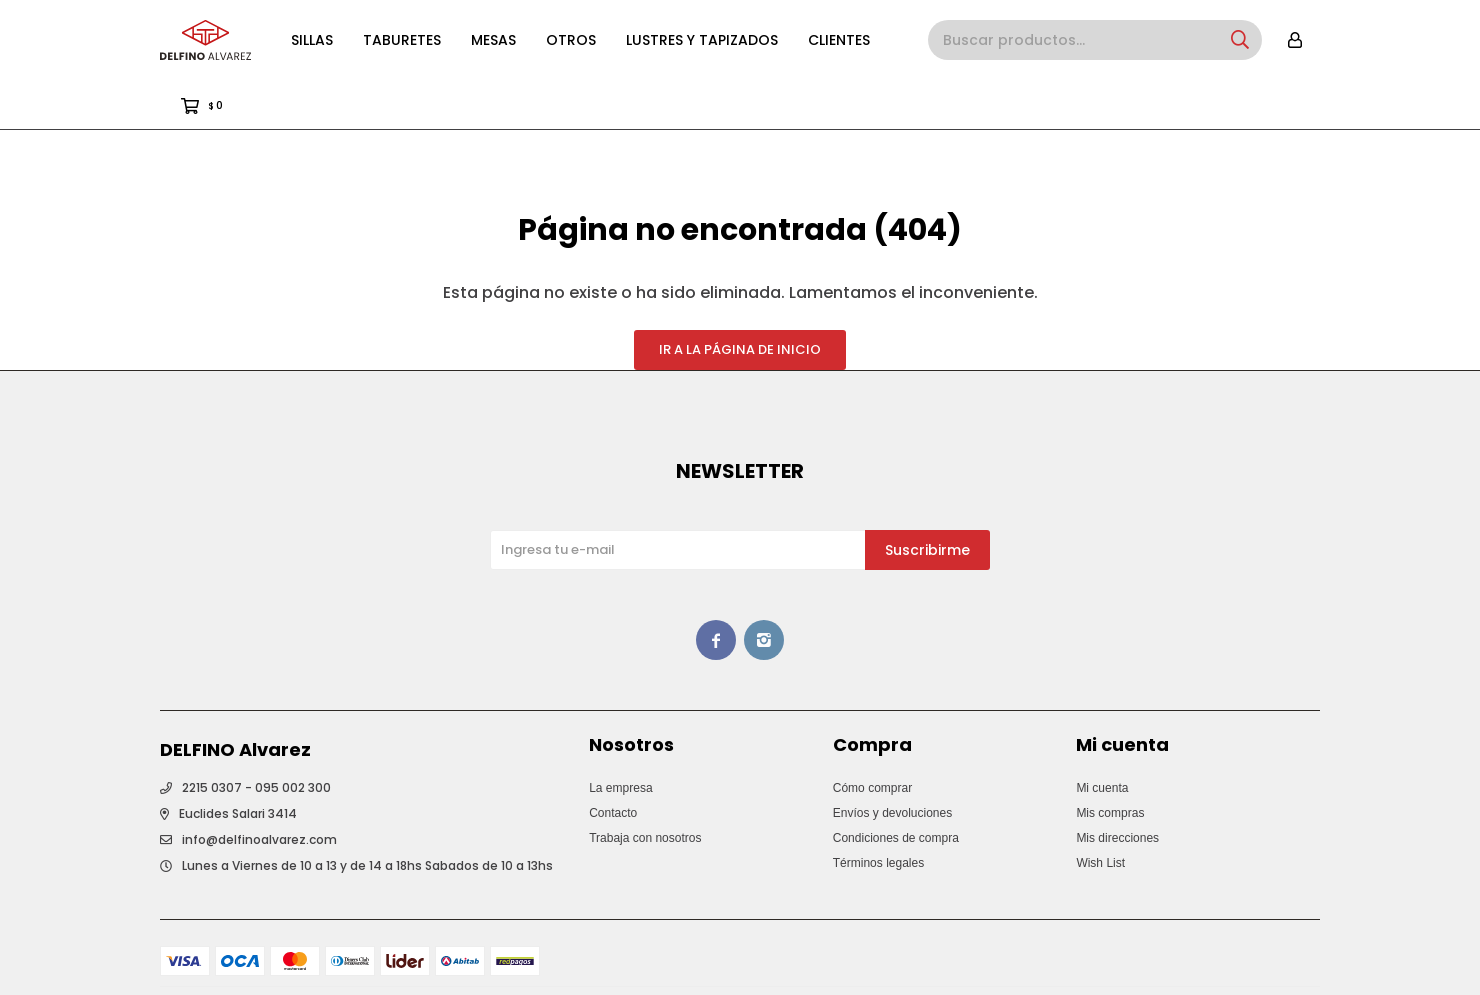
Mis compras (1110, 763)
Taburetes (402, 40)
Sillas (312, 40)
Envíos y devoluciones (892, 763)
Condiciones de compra (896, 788)
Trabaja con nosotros (645, 788)
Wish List (1100, 813)
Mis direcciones (1117, 788)
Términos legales (878, 813)
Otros (571, 40)
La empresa (620, 738)
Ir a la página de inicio (740, 299)
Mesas (493, 40)
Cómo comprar (872, 738)
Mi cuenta (1102, 738)
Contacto (613, 763)
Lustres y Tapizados (702, 40)
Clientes (839, 40)
